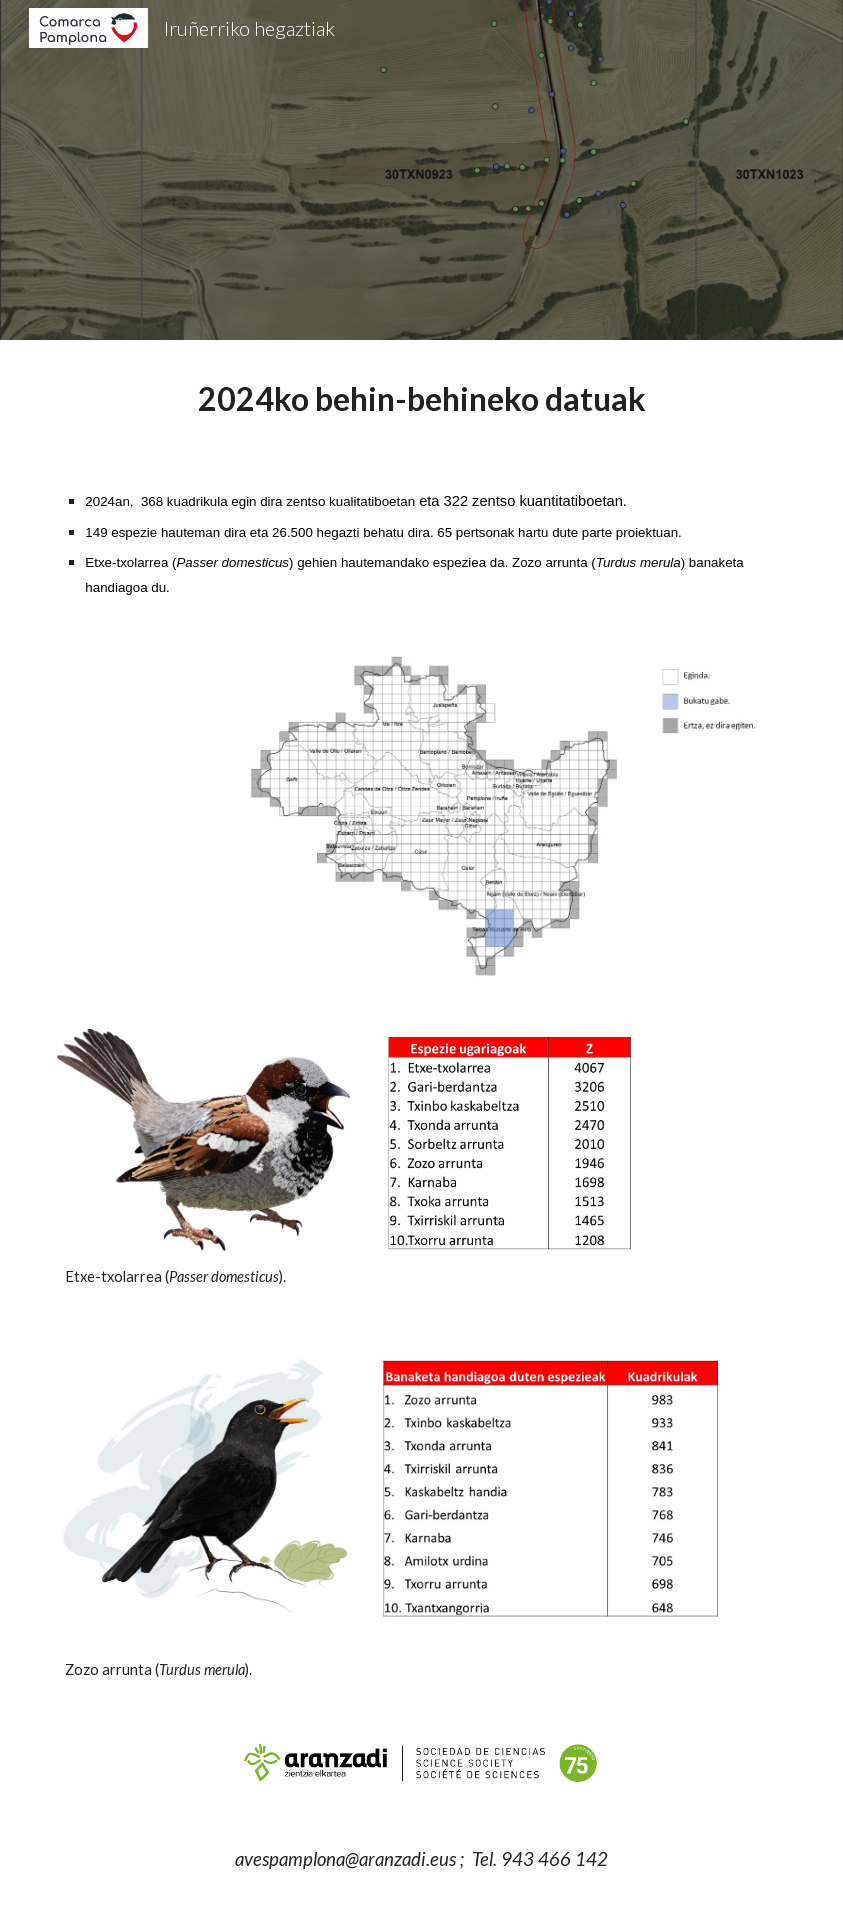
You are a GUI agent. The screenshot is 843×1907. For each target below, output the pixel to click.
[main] (421, 398)
